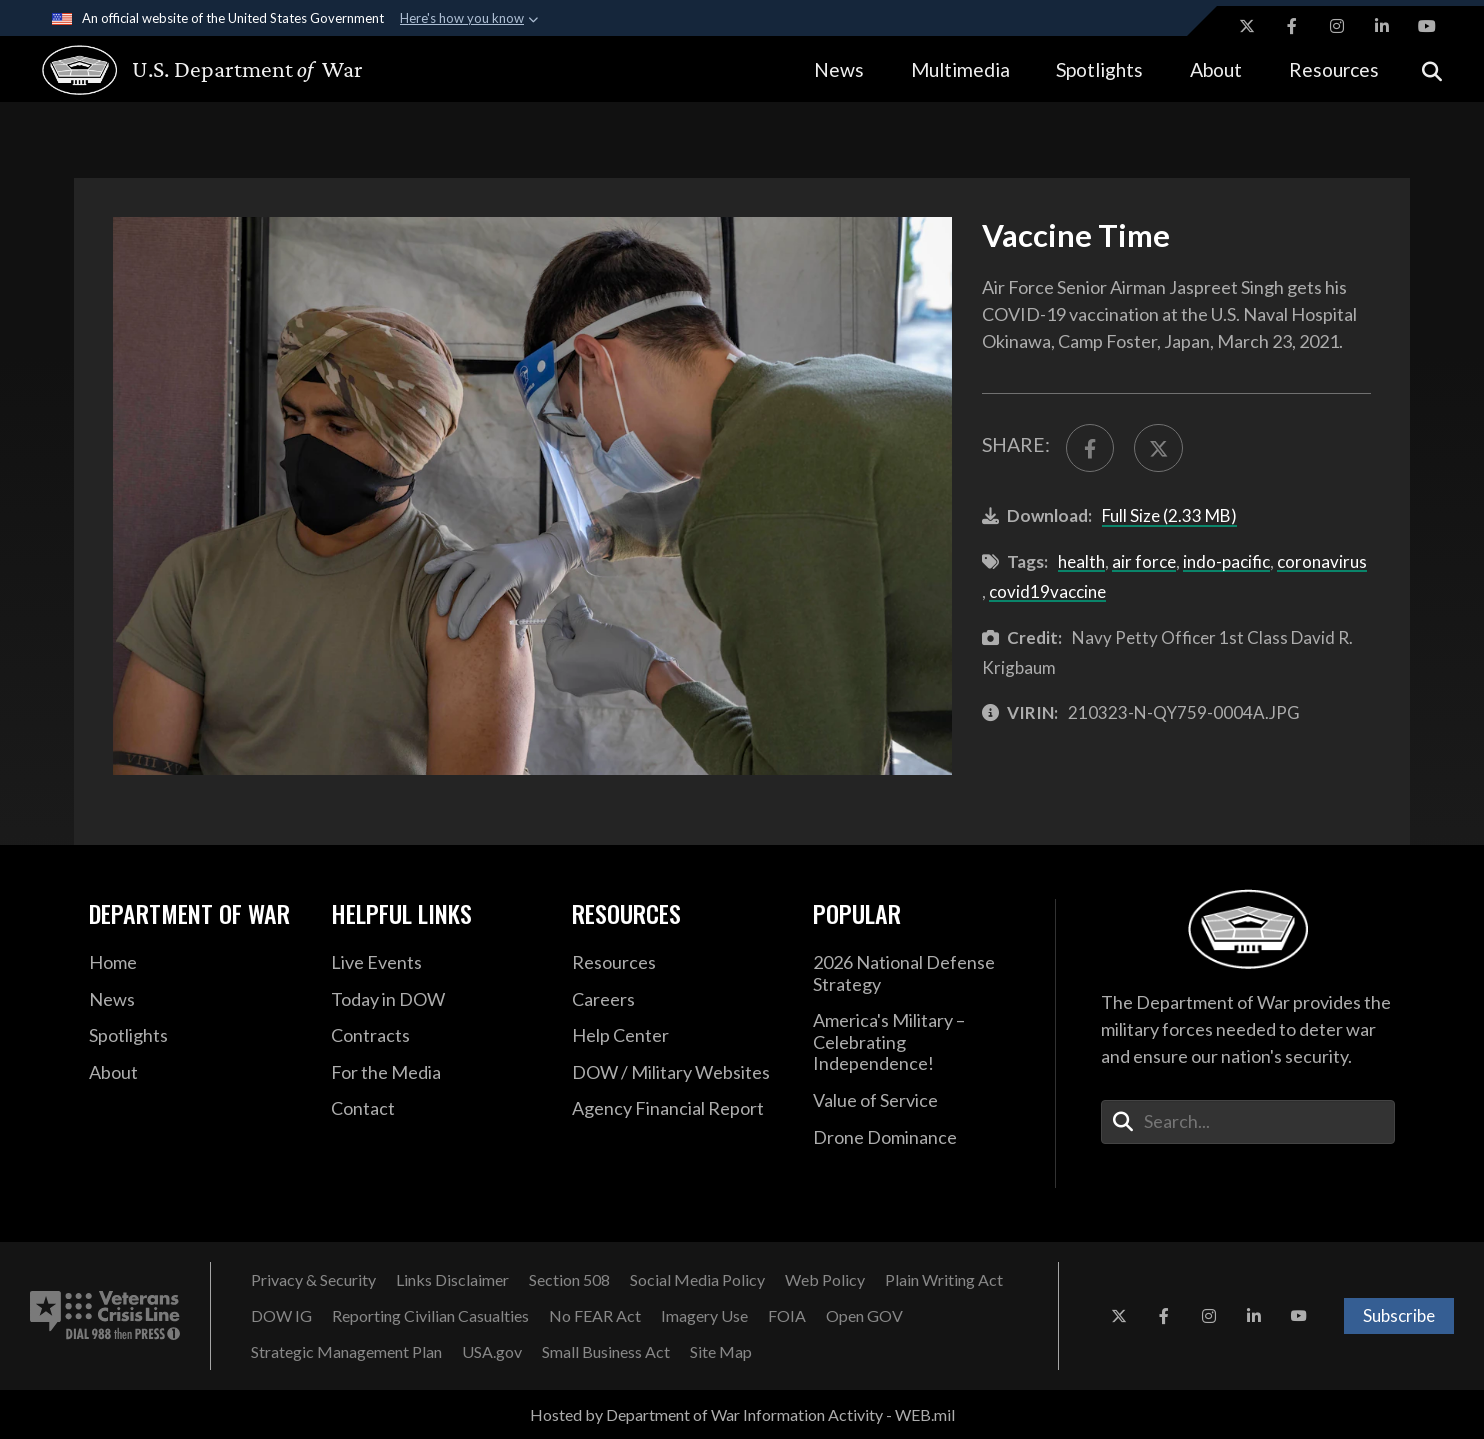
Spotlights (1099, 69)
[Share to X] (1158, 448)
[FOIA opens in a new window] (787, 1316)
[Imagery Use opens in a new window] (704, 1316)
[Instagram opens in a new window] (1337, 26)
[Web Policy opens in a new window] (825, 1280)
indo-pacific (1226, 561)
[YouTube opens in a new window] (1427, 26)
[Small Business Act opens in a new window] (606, 1352)
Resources (1334, 69)
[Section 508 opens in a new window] (569, 1280)
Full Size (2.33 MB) (1169, 515)
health (1081, 561)
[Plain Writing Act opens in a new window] (944, 1280)
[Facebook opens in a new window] (1292, 26)
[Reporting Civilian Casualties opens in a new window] (430, 1316)
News (839, 69)
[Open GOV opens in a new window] (864, 1316)
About (1216, 69)
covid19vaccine (1047, 591)
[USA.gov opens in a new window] (492, 1352)
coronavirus (1322, 561)
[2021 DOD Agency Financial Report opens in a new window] (677, 1109)
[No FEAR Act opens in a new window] (595, 1316)
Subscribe (1399, 1315)
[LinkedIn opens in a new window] (1382, 26)
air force (1144, 561)
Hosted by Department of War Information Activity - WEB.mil (742, 1414)
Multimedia (960, 69)
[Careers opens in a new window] (677, 1000)
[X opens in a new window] (1247, 26)
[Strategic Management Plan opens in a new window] (346, 1352)
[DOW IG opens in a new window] (281, 1316)
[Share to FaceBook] (1090, 448)
